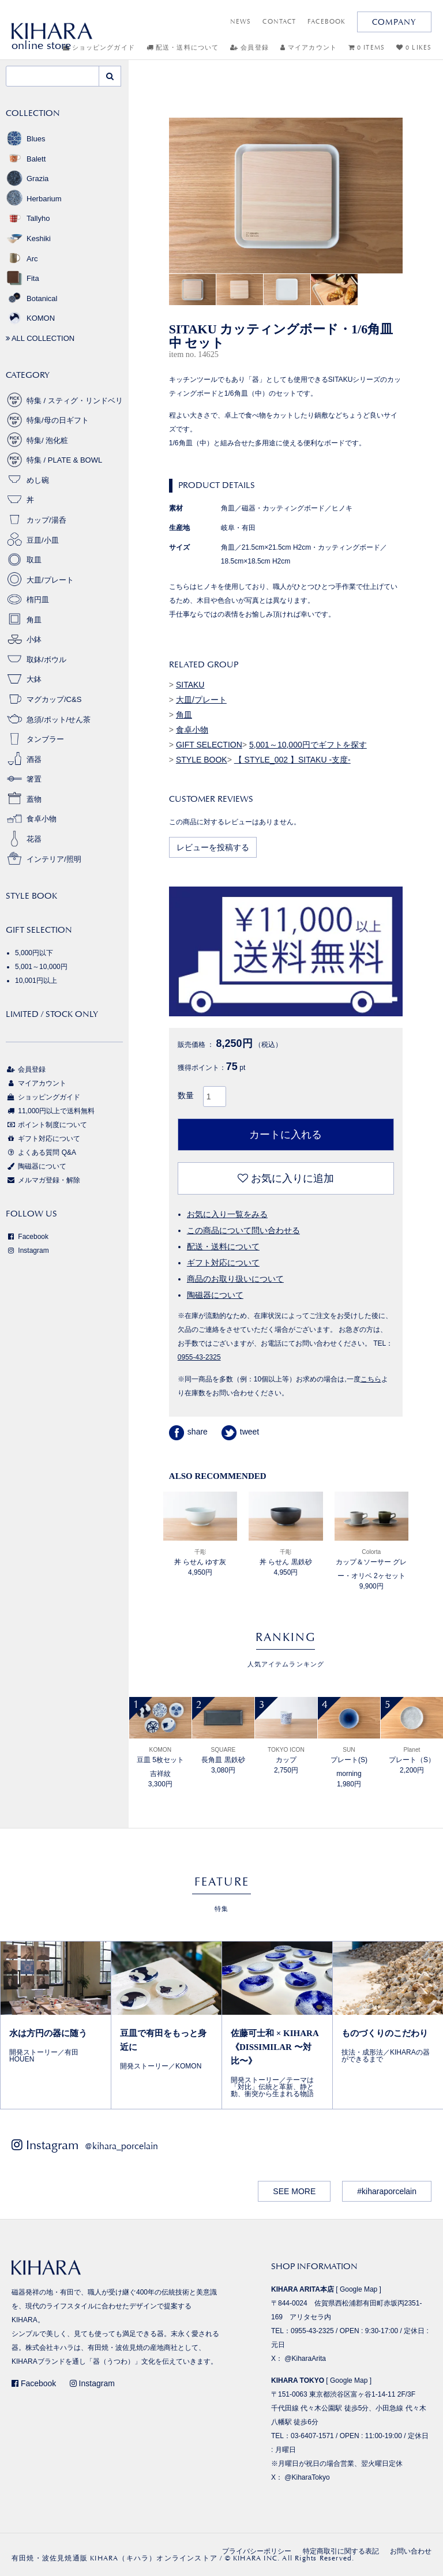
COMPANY (394, 22)
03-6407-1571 (312, 2436)
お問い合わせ (410, 2551)
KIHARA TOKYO (297, 2380)
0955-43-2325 (199, 1357)
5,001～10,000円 (41, 967)
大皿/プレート (201, 699)
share (188, 1431)
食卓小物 (192, 729)
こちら (371, 1379)
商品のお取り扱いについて (235, 1278)
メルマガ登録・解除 (43, 1180)
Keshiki (28, 238)
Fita (22, 278)
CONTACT (279, 21)
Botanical (31, 298)
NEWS (240, 21)
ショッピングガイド (43, 1097)
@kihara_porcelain (121, 2146)
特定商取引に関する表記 (341, 2551)
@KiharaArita (305, 2359)
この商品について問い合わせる (243, 1230)
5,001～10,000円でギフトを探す (308, 744)
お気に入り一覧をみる (227, 1214)
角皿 (184, 714)
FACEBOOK (326, 21)
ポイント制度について (46, 1125)
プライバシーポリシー (256, 2551)
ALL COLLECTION (40, 338)
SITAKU (190, 684)
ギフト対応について (223, 1262)
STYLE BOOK (201, 759)
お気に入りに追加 (286, 1178)
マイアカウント (308, 47)
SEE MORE (294, 2191)
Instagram (27, 1250)
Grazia (27, 178)
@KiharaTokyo (306, 2477)
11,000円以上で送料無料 (50, 1111)
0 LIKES (413, 47)
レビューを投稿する (213, 847)
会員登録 (249, 47)
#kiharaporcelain (386, 2191)
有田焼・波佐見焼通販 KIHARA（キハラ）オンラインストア (114, 2558)
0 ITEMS (366, 47)
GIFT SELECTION (209, 744)
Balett (26, 159)
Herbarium (34, 198)
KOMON (30, 318)
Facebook (27, 1237)
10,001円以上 (36, 981)
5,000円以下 (34, 953)
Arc (22, 258)
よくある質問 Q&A (41, 1152)
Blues (26, 138)
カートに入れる (285, 1134)
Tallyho (28, 218)
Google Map (358, 2289)
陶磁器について (215, 1295)
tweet (240, 1431)
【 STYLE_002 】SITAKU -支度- (292, 759)
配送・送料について (183, 47)
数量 (186, 1095)
